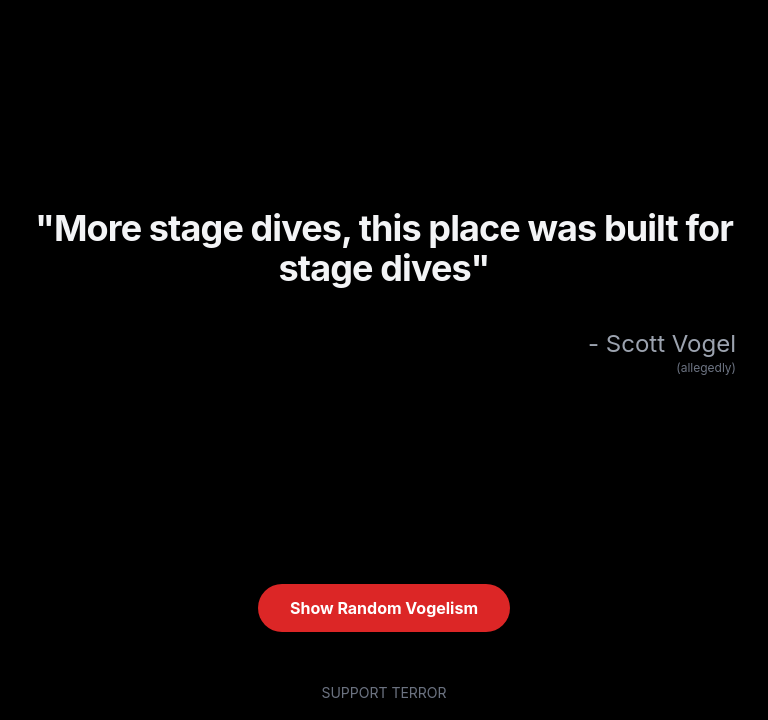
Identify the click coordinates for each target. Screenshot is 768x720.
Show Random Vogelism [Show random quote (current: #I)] (384, 608)
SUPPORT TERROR (383, 692)
